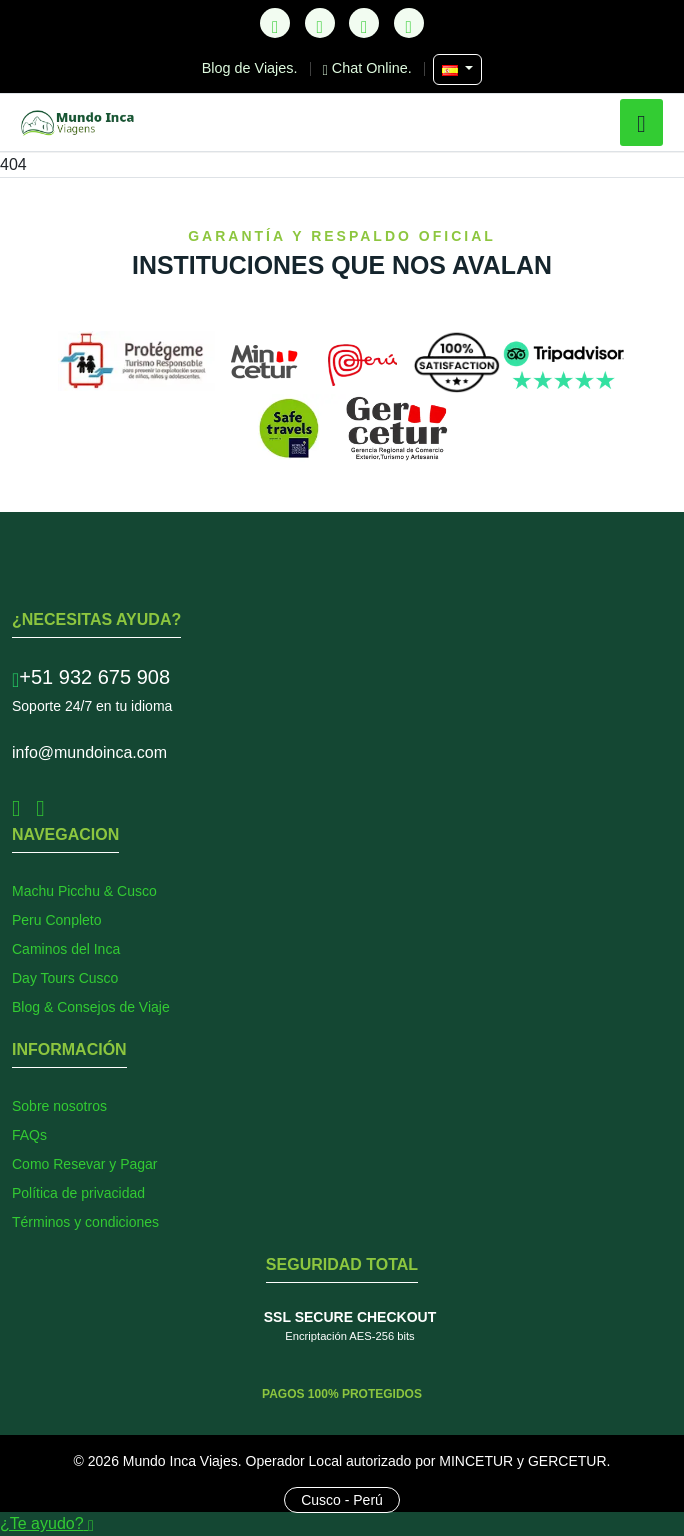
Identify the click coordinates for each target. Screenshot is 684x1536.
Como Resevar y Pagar (85, 1164)
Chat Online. (369, 68)
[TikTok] (275, 23)
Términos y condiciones (85, 1222)
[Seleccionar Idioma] (457, 69)
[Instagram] (364, 23)
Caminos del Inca (66, 949)
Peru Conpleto (57, 920)
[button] (641, 122)
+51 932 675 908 (91, 677)
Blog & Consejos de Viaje (91, 1007)
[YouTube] (409, 23)
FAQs (29, 1135)
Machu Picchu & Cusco (84, 891)
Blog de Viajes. (252, 68)
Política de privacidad (78, 1193)
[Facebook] (320, 23)
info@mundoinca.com (89, 752)
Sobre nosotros (59, 1106)
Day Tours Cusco (65, 978)
